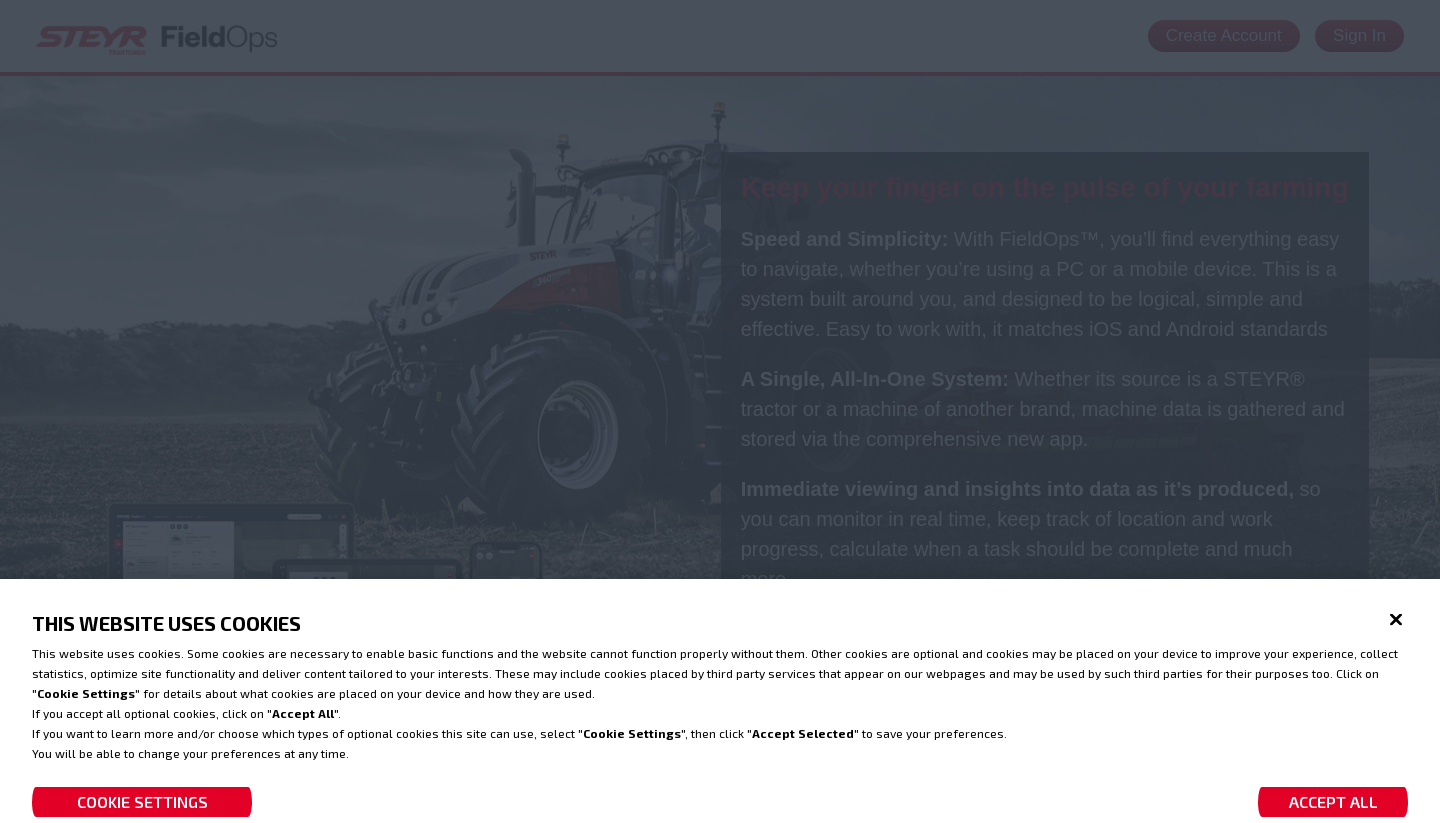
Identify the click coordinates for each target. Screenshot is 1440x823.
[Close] (1396, 630)
